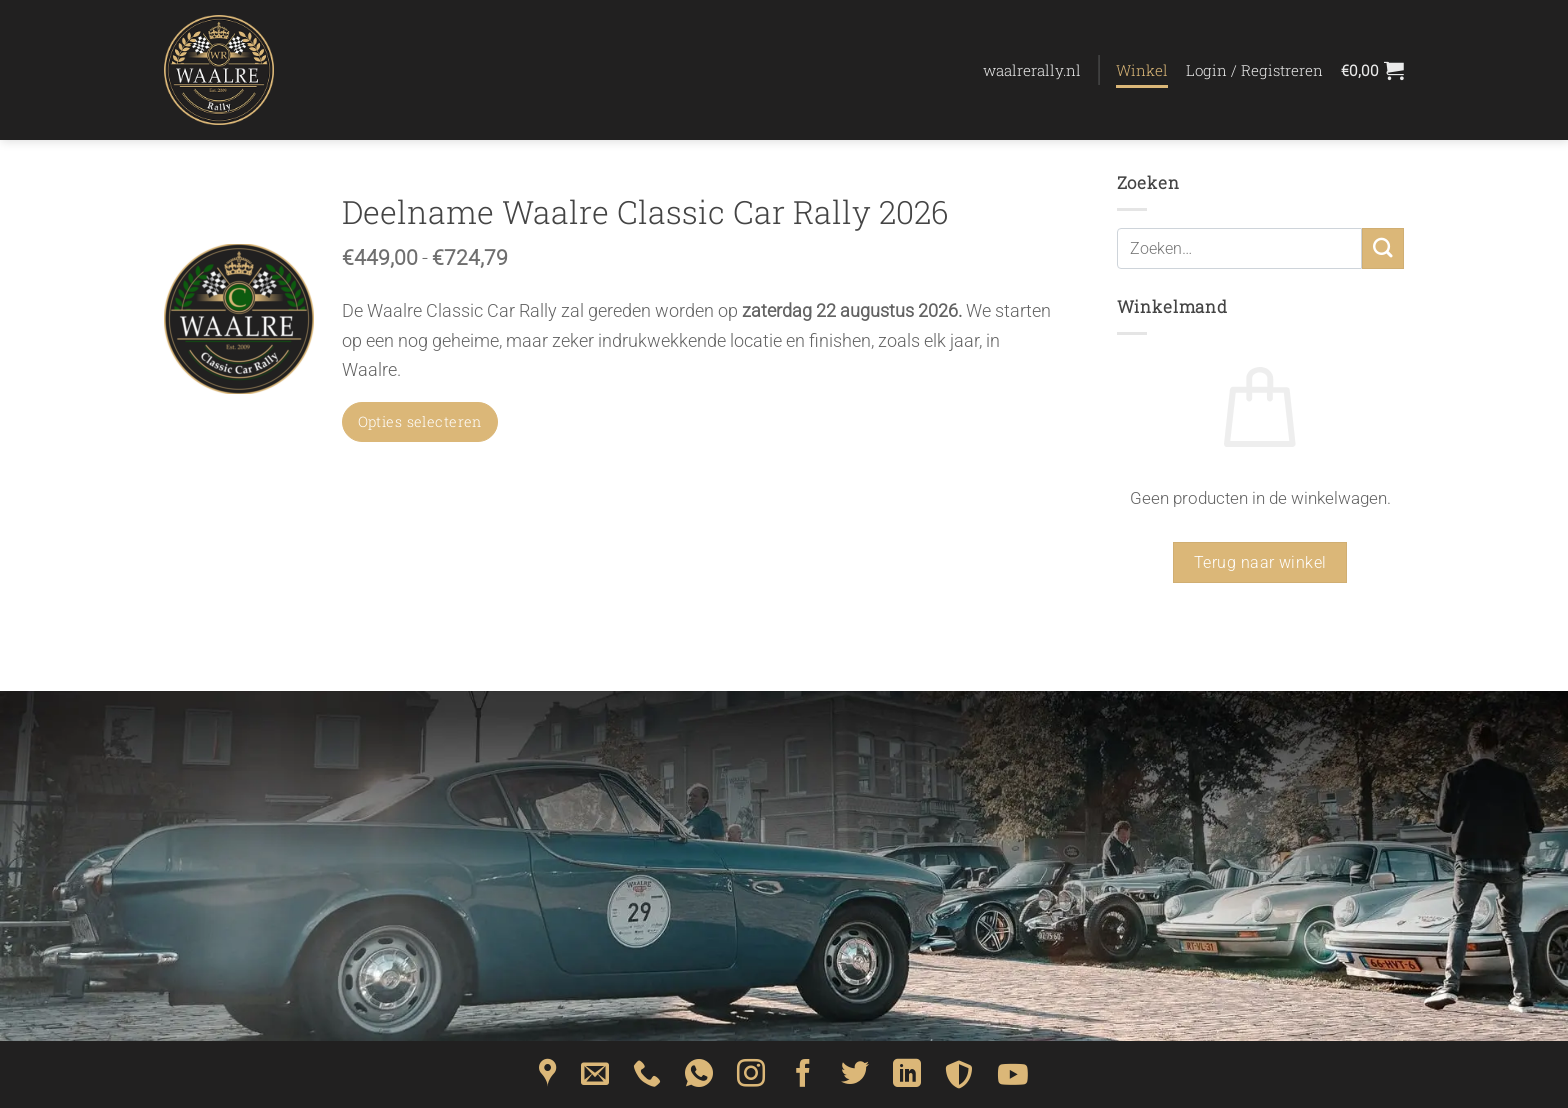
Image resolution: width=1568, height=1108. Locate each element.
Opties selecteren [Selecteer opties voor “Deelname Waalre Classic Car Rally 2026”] (420, 421)
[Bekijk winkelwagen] (1372, 70)
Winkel (1142, 70)
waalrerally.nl (1032, 70)
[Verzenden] (1383, 248)
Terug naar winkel (1260, 562)
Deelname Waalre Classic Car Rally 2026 (645, 212)
